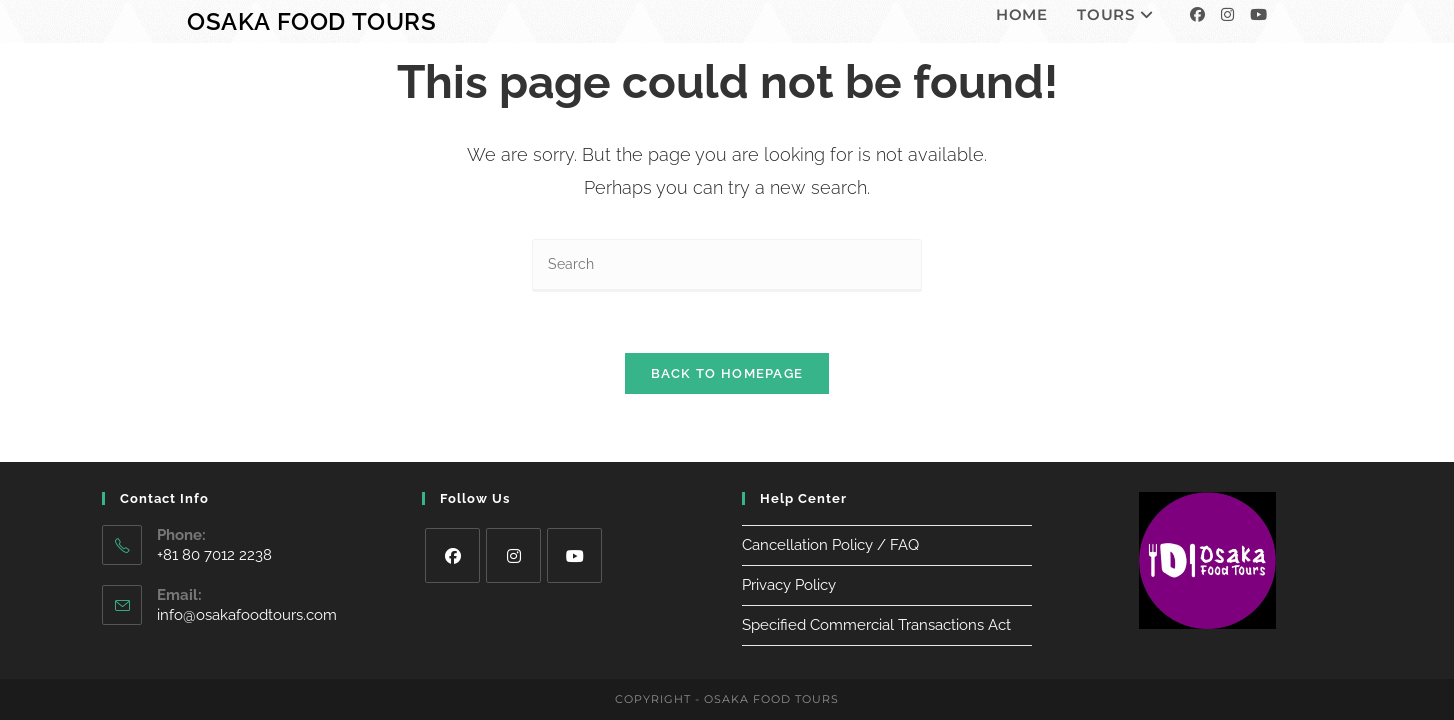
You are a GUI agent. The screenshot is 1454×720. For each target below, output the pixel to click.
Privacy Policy (789, 568)
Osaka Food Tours (312, 21)
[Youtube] (1258, 15)
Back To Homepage (727, 373)
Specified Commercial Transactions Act (876, 608)
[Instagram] (1227, 15)
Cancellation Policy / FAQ (830, 528)
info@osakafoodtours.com (247, 598)
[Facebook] (1197, 15)
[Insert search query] (727, 265)
